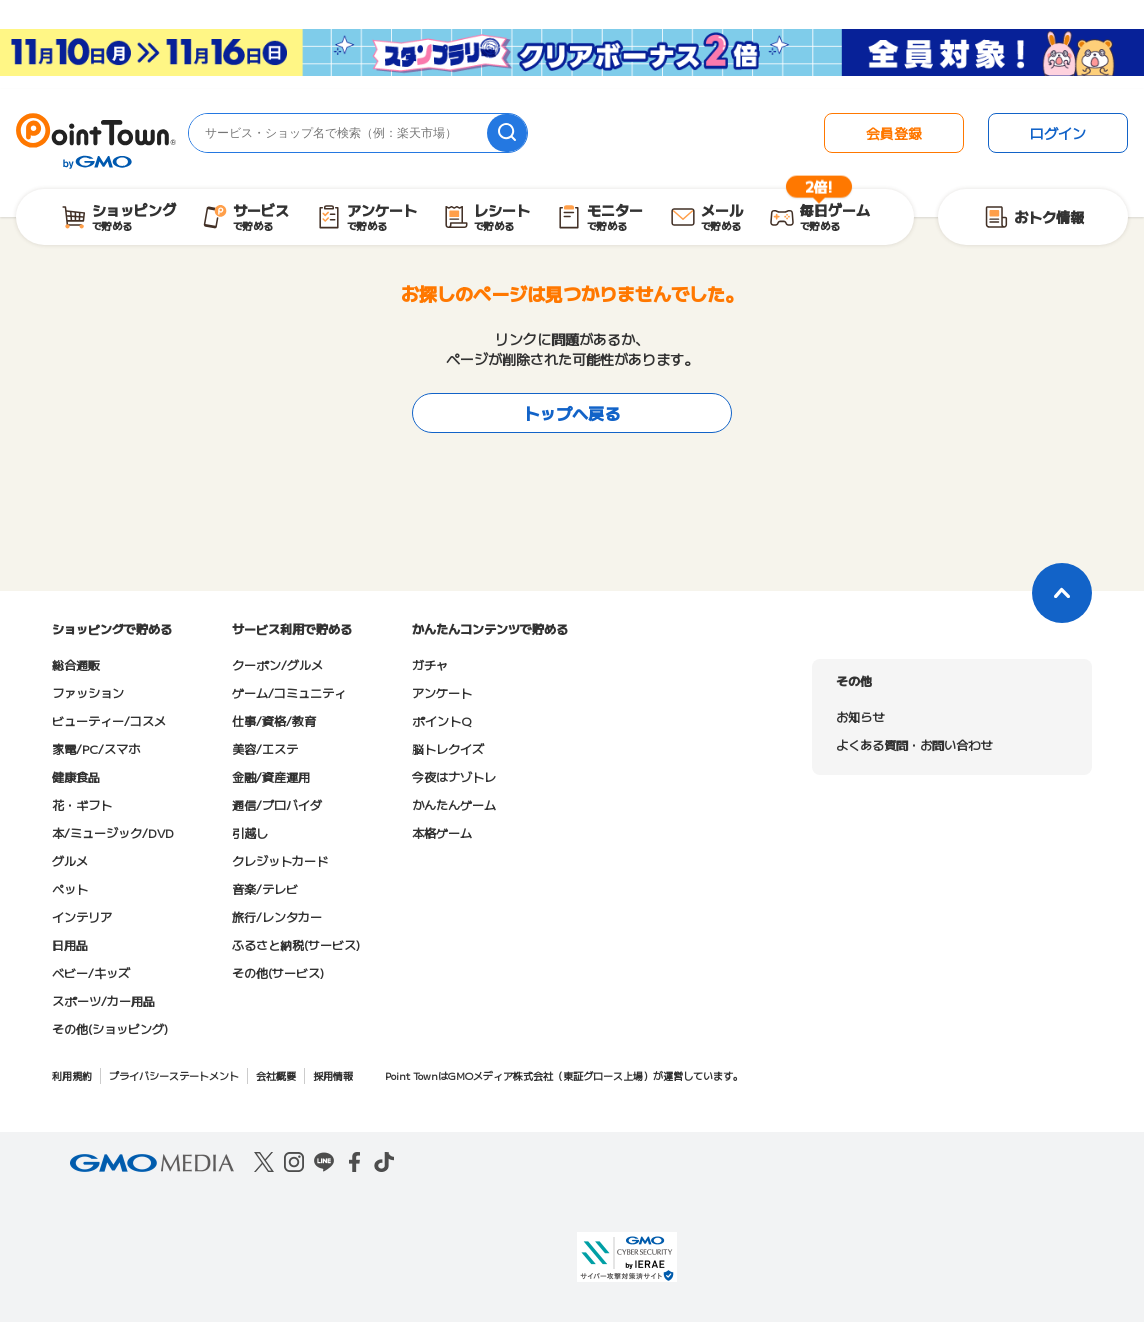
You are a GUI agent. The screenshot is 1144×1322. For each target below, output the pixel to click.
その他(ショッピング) (110, 1028)
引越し (250, 832)
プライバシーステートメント (174, 1075)
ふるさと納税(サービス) (296, 944)
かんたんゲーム (454, 804)
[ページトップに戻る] (1062, 593)
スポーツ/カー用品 (103, 1000)
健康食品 (76, 776)
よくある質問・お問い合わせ (914, 744)
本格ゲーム (442, 832)
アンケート (442, 692)
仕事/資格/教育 (274, 720)
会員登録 (894, 133)
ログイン (1058, 133)
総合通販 (76, 664)
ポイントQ (441, 720)
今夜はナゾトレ (454, 776)
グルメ (70, 860)
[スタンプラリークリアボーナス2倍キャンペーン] (572, 59)
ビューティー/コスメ (109, 720)
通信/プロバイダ (277, 804)
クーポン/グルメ (277, 664)
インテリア (82, 916)
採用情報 (333, 1075)
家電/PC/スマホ (96, 748)
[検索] (507, 133)
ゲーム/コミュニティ (289, 692)
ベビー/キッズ (91, 972)
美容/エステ (265, 748)
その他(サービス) (278, 972)
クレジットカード (280, 860)
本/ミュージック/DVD (113, 832)
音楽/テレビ (265, 888)
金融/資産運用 (271, 776)
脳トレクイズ (448, 748)
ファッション (88, 692)
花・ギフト (82, 804)
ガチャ (430, 664)
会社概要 (276, 1075)
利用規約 (72, 1075)
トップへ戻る (572, 413)
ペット (70, 888)
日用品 (70, 944)
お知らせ (860, 716)
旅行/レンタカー (277, 916)
